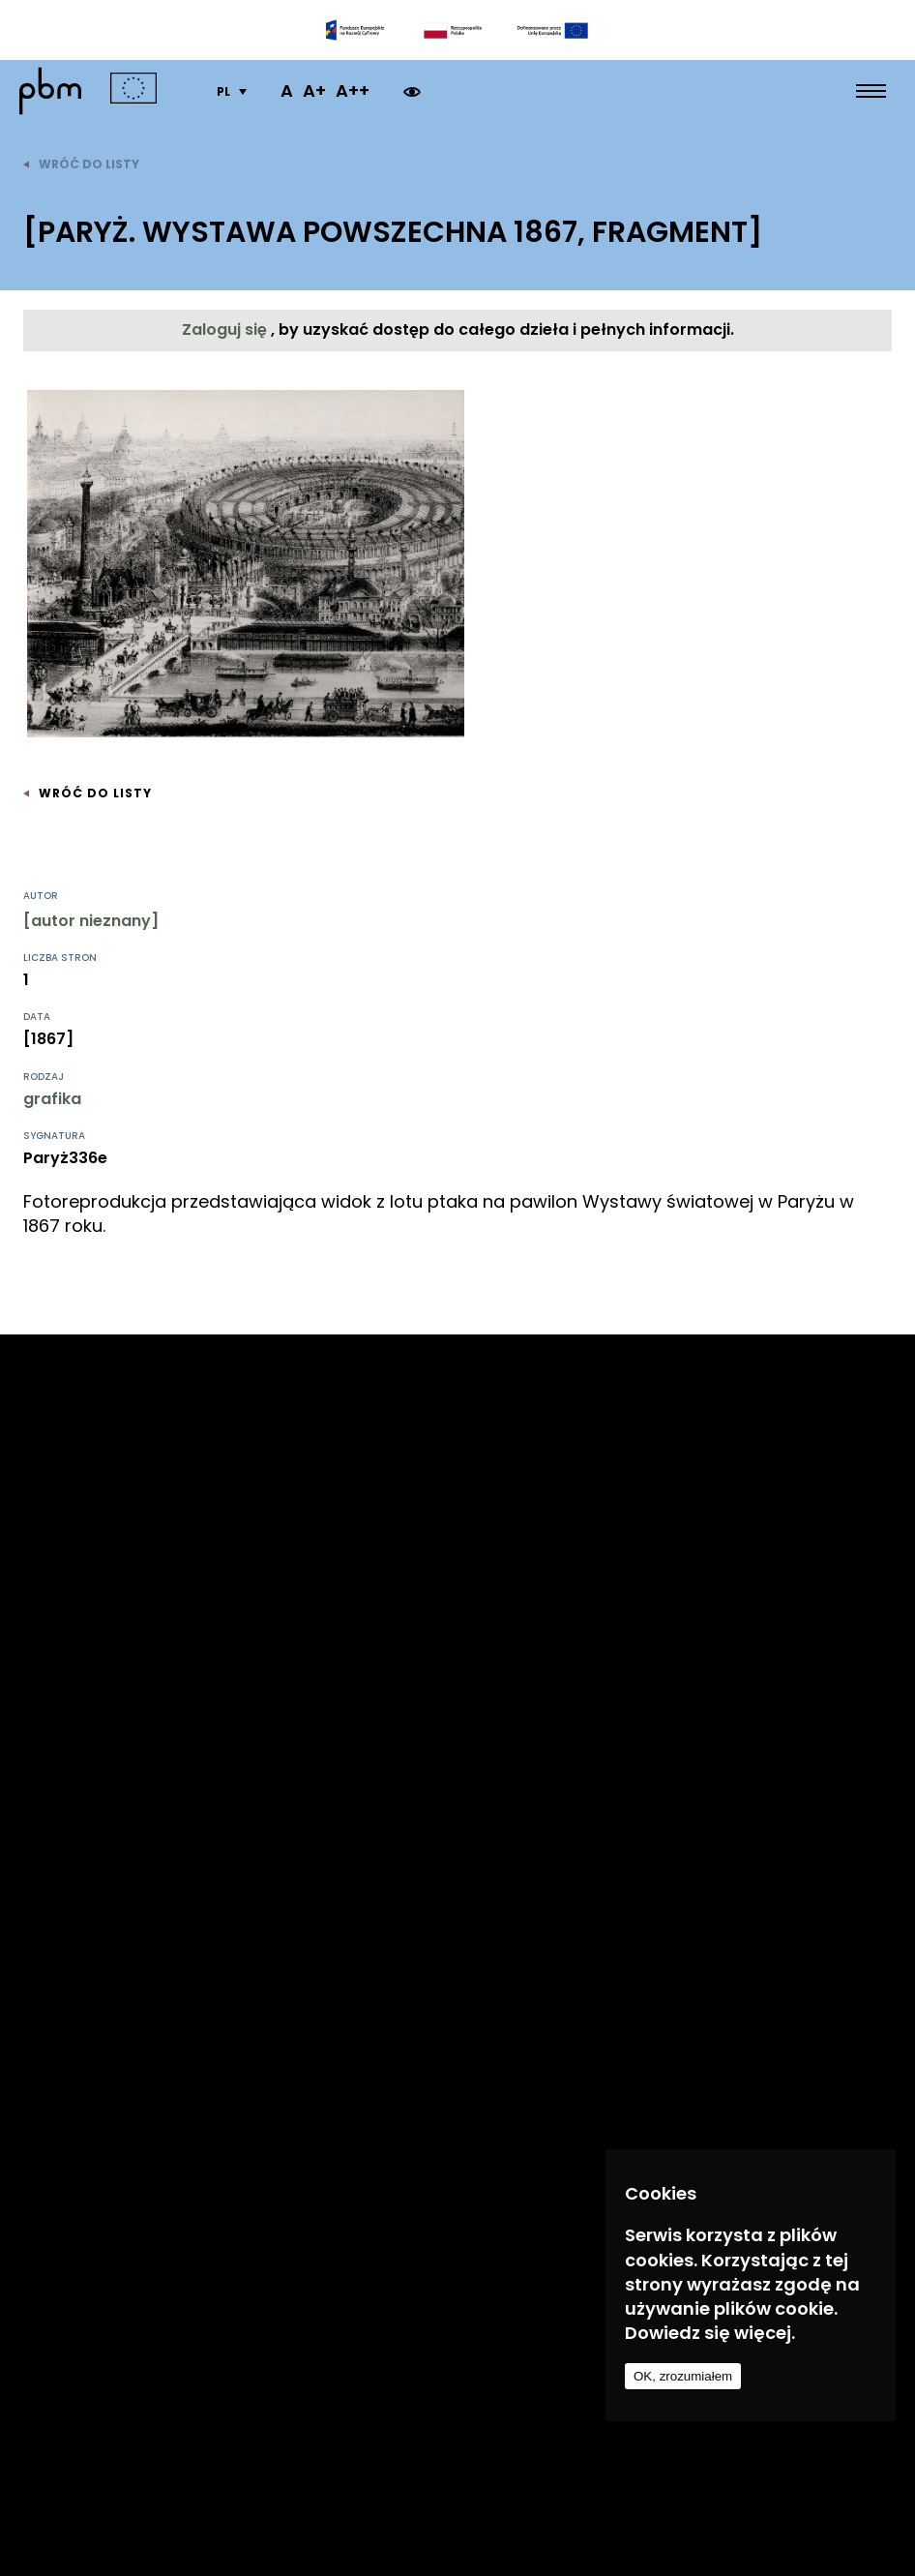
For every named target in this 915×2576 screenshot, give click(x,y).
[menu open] (871, 91)
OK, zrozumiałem (683, 2376)
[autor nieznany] (91, 921)
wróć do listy (81, 164)
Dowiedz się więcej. (710, 2333)
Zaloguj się (226, 329)
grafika (52, 1099)
